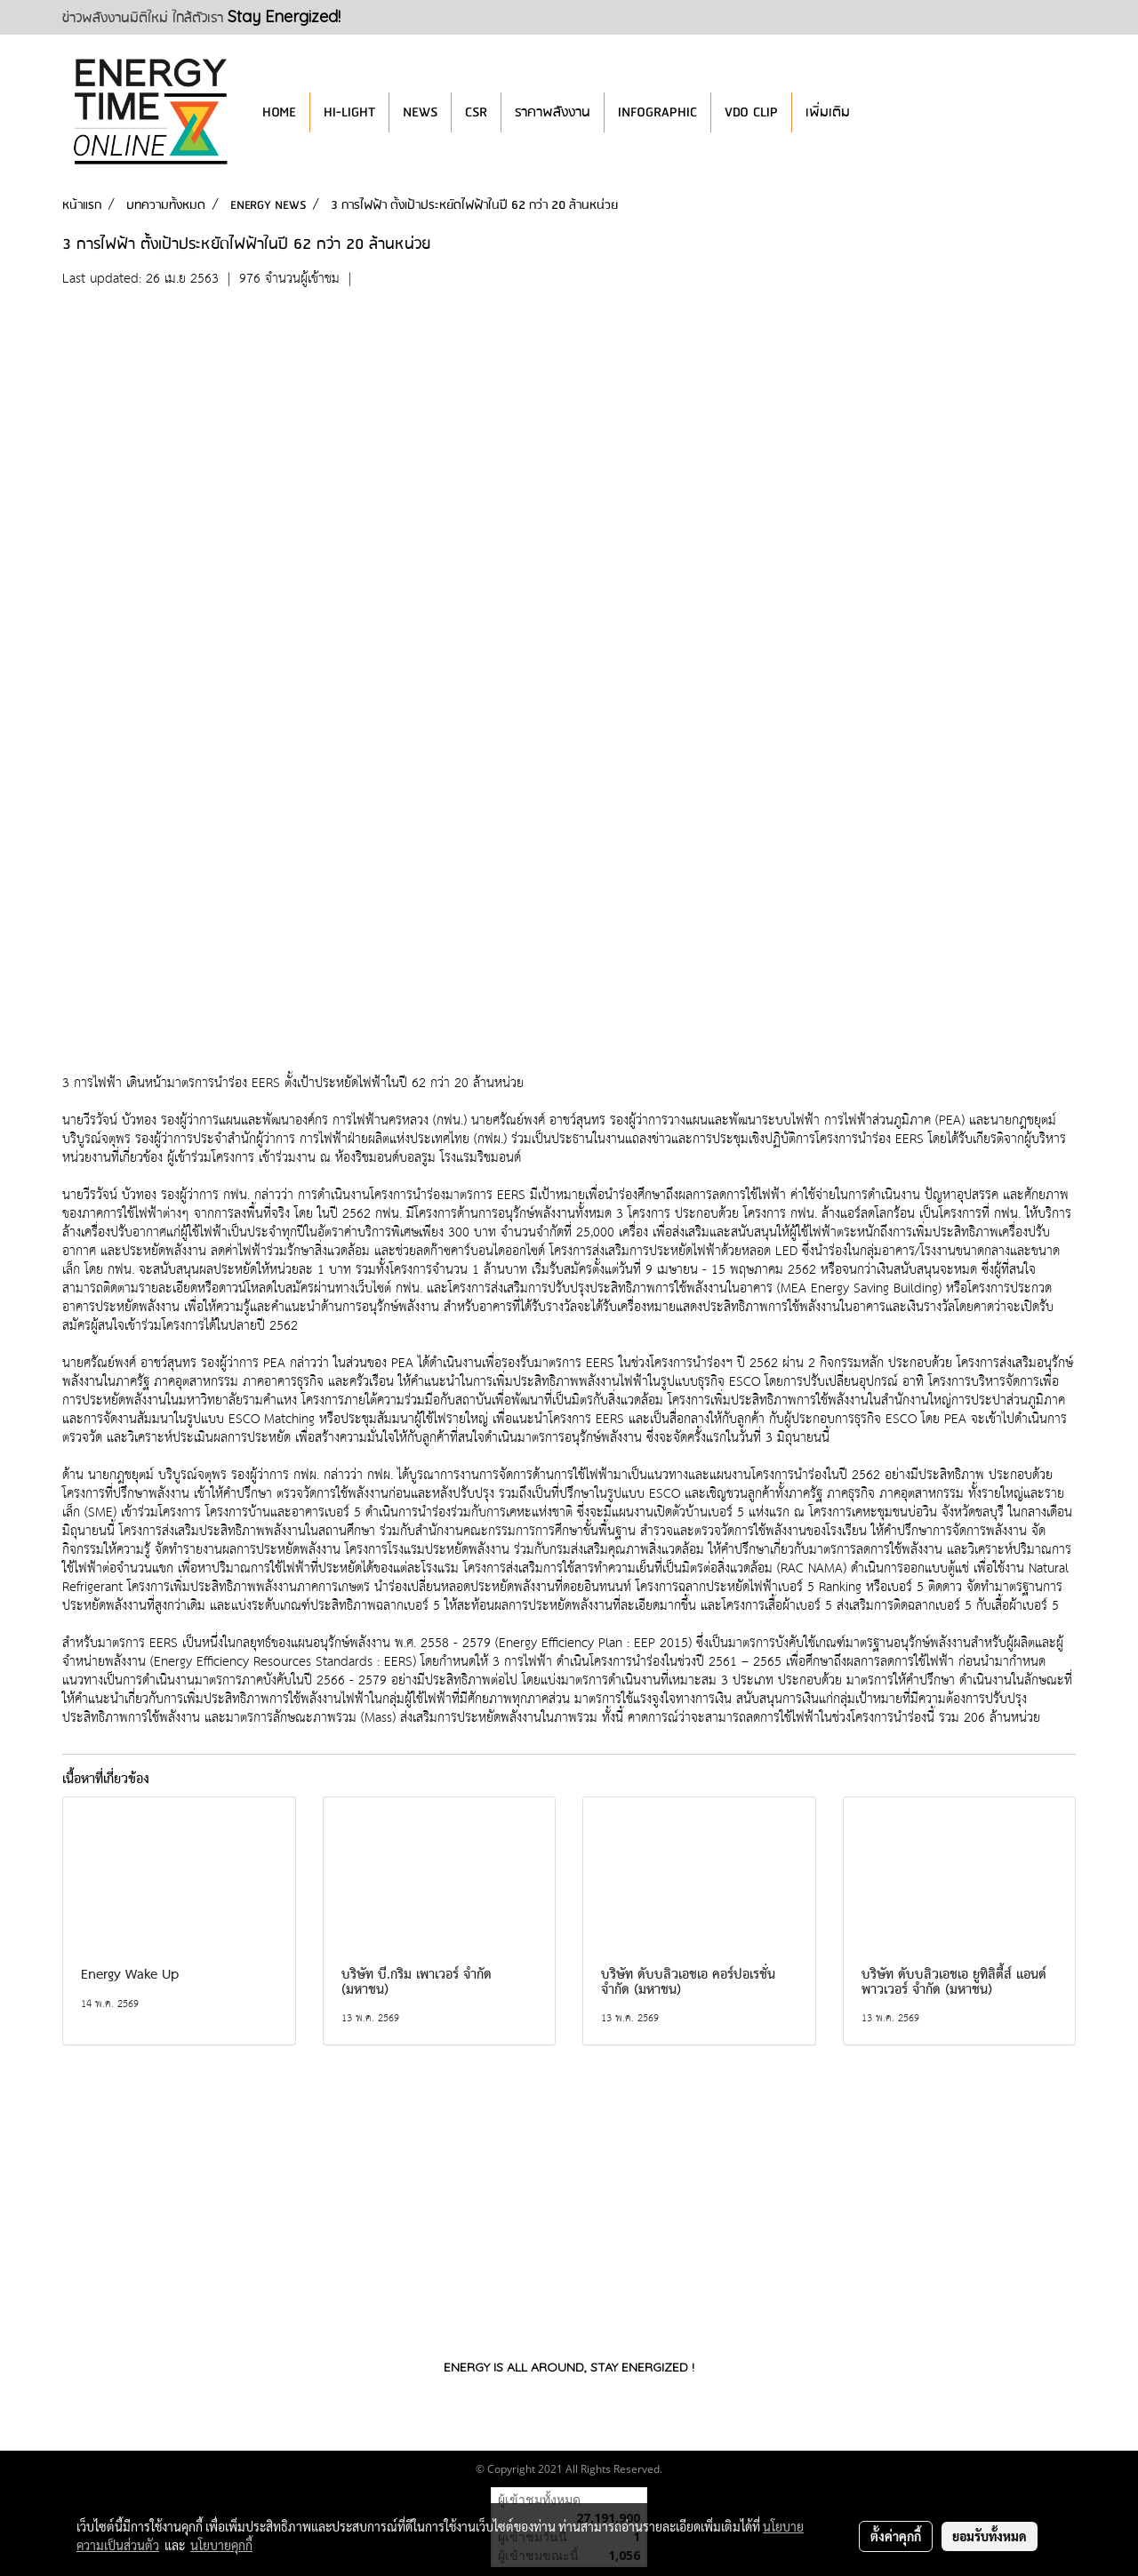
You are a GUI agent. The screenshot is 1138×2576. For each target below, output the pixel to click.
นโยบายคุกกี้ (221, 2545)
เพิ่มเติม (827, 112)
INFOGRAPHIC (657, 112)
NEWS (420, 112)
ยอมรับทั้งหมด (989, 2536)
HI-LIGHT (349, 112)
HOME (279, 112)
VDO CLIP (751, 112)
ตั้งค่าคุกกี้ (895, 2536)
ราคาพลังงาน (552, 112)
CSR (476, 112)
